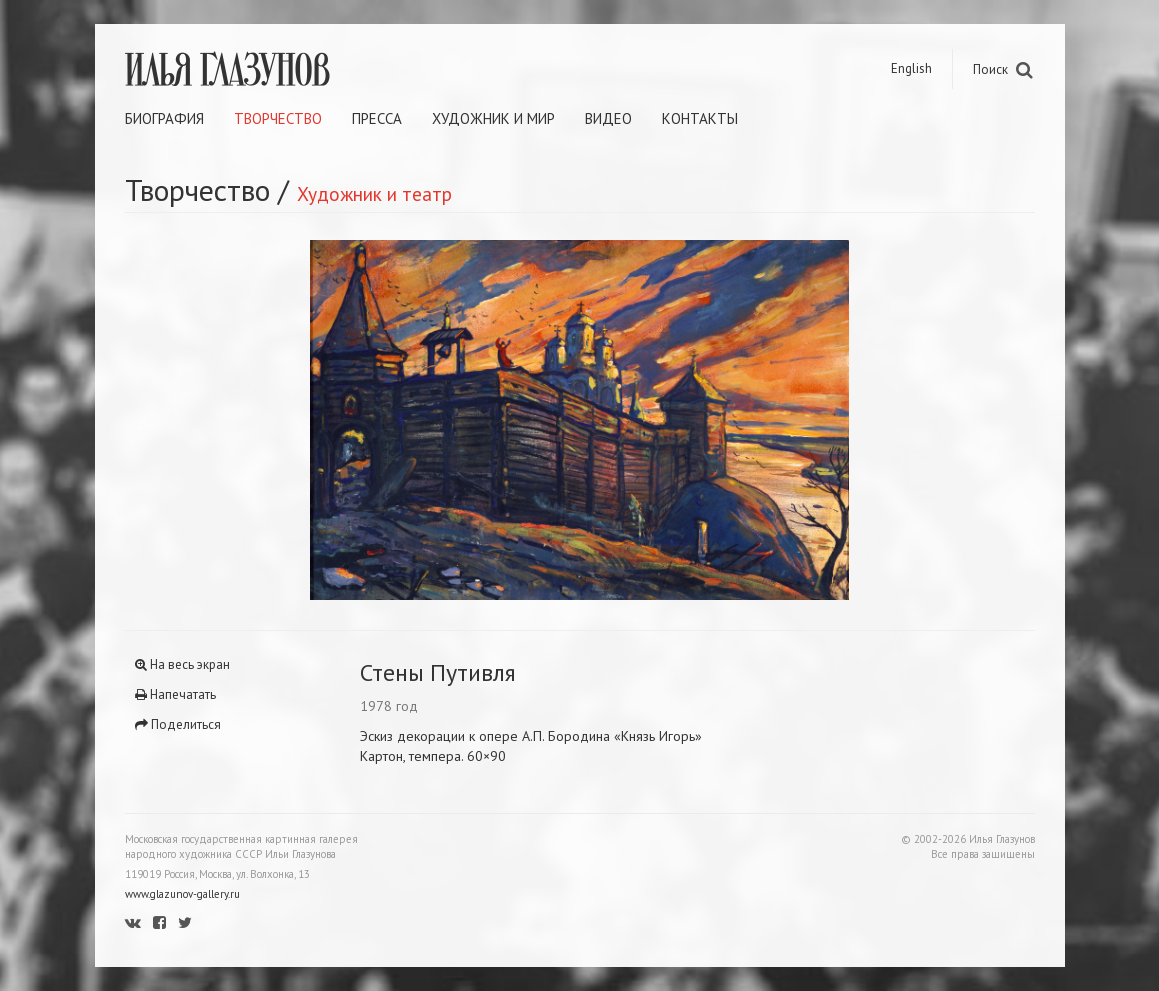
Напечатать (175, 694)
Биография (164, 118)
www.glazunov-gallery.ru (182, 894)
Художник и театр (374, 193)
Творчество (278, 118)
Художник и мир (493, 118)
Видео (608, 118)
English (911, 68)
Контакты (700, 118)
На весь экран (182, 664)
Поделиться (178, 724)
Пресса (377, 118)
